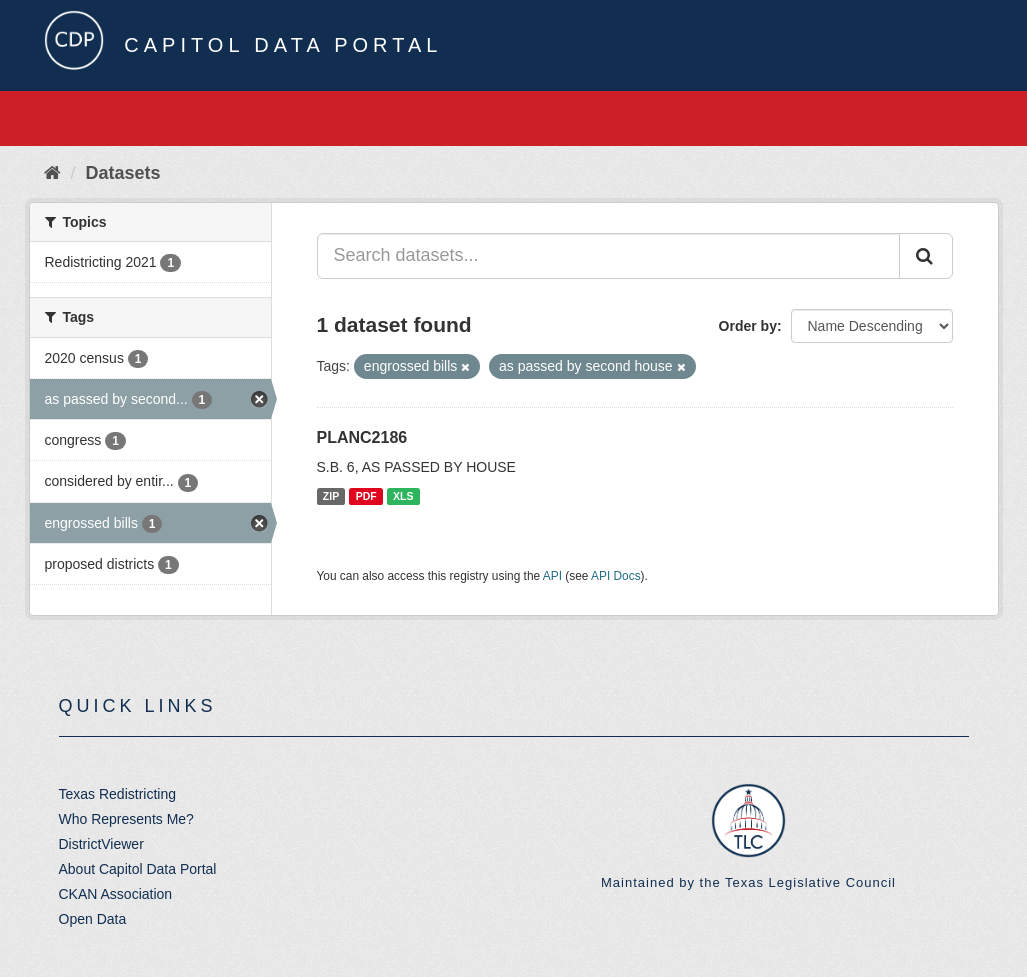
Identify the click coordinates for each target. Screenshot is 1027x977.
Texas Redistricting (118, 794)
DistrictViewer (101, 844)
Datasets (123, 173)
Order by (748, 326)
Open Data (93, 919)
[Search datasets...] (608, 256)
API (552, 576)
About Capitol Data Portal (138, 869)
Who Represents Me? (126, 819)
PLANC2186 (362, 437)
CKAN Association (116, 894)
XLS (403, 496)
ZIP (331, 496)
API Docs (616, 576)
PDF (366, 496)
